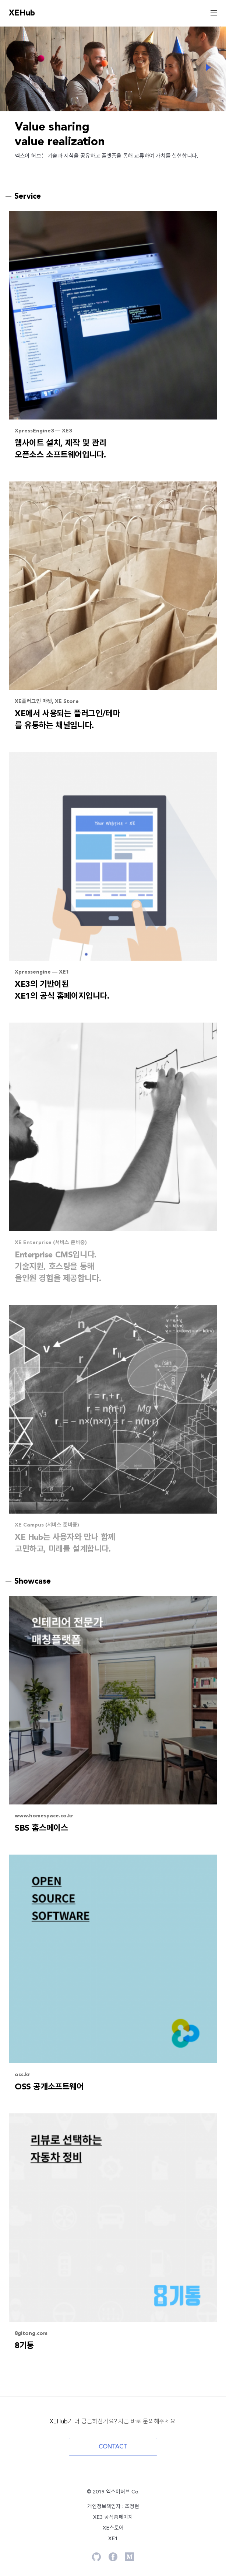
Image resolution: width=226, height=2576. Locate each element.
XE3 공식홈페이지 (113, 2517)
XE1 (113, 2538)
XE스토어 (113, 2528)
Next (208, 67)
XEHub (22, 13)
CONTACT (113, 2447)
